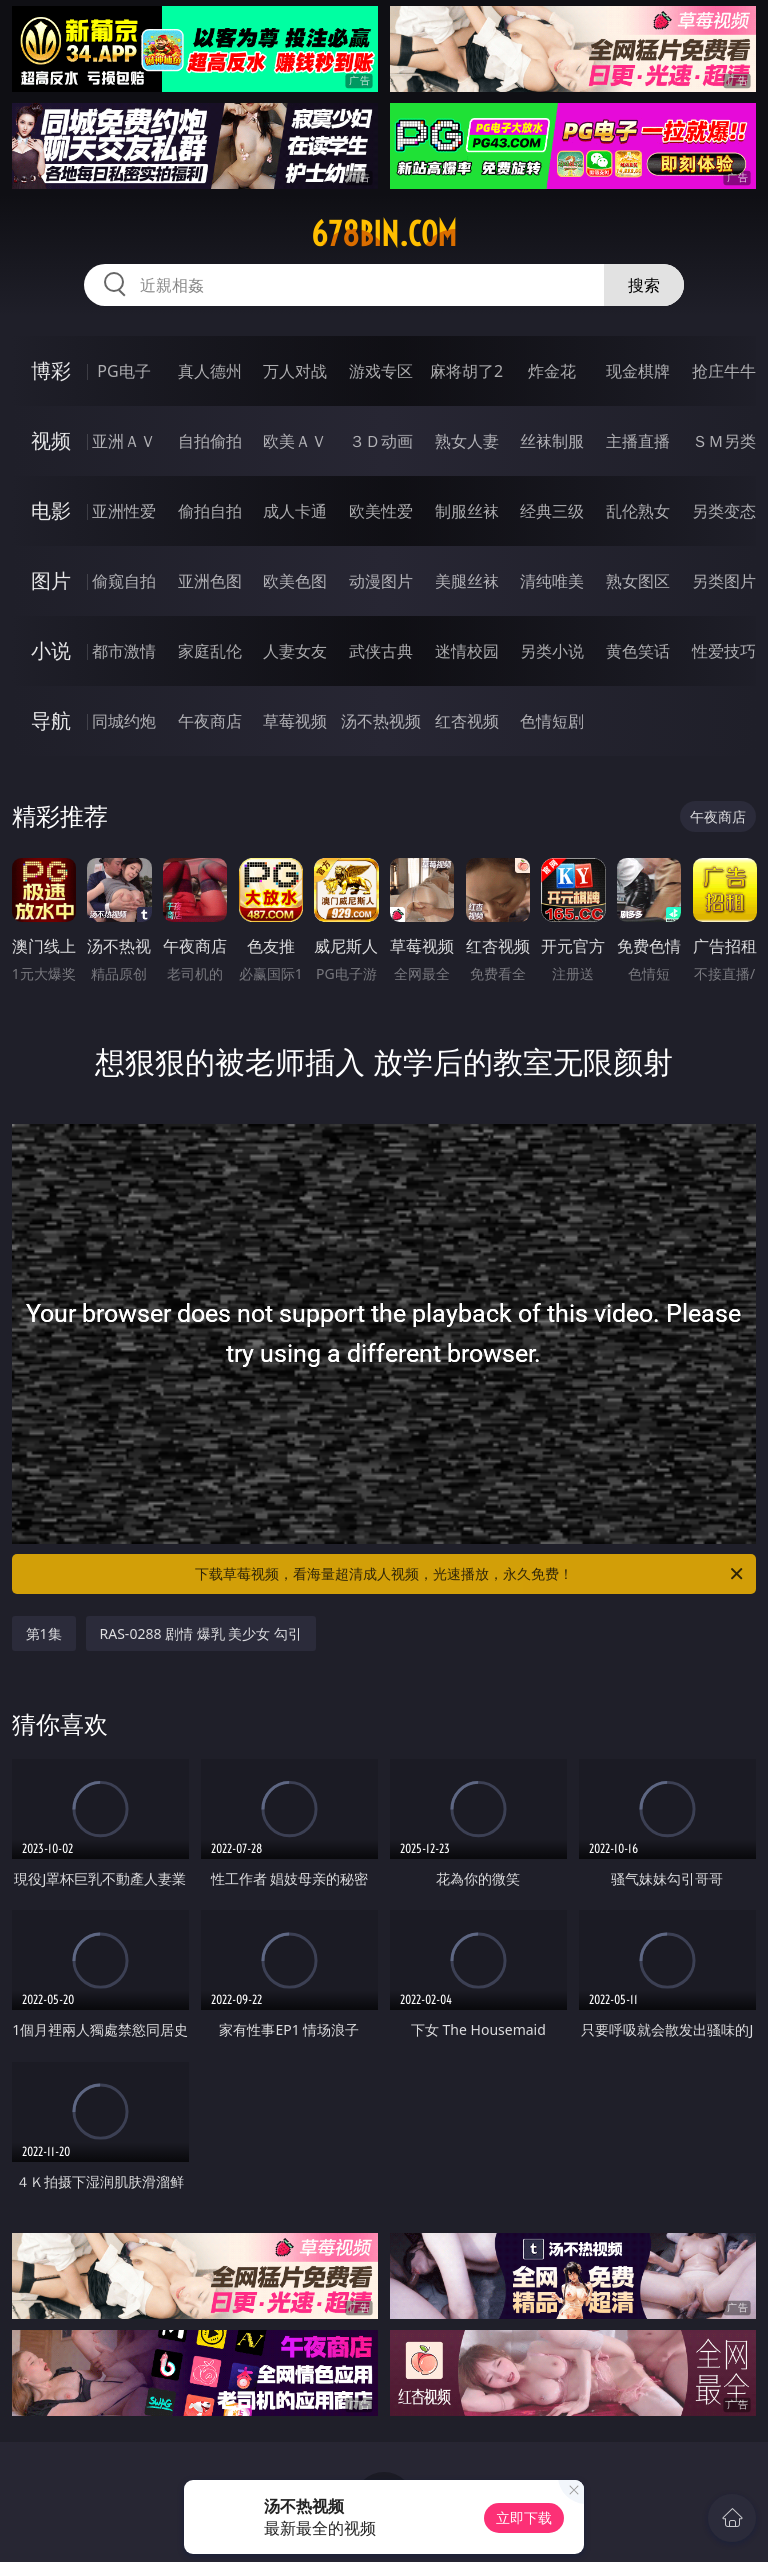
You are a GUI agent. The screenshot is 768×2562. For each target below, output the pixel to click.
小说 (51, 650)
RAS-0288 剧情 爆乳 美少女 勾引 (201, 1633)
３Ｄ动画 (381, 441)
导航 (51, 720)
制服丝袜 (467, 511)
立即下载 (524, 2517)
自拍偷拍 (210, 441)
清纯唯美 (552, 581)
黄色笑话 (638, 651)
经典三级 (552, 511)
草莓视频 (295, 721)
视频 (51, 440)
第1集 (44, 1633)
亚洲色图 (210, 581)
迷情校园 (467, 651)
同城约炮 (124, 721)
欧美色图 (295, 581)
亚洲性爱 (124, 511)
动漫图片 (381, 581)
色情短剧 (552, 721)
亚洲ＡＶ (124, 441)
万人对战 (295, 371)
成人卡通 (295, 511)
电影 (51, 510)
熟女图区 (638, 581)
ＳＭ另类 (724, 441)
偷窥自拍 (124, 581)
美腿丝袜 (467, 581)
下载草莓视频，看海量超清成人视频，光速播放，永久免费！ (470, 1574)
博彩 (51, 370)
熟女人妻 (467, 441)
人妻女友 (295, 651)
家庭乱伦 (210, 651)
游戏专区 (381, 371)
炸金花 (552, 371)
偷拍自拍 (210, 511)
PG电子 (123, 371)
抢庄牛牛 (724, 371)
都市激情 (124, 651)
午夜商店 (210, 721)
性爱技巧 (724, 651)
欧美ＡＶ (295, 441)
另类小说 (552, 651)
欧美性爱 (381, 511)
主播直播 (638, 441)
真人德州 (210, 371)
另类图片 (724, 581)
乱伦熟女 (638, 511)
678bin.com (384, 234)
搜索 (644, 285)
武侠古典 (381, 651)
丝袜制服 (552, 441)
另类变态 (724, 511)
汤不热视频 (381, 721)
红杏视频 (467, 721)
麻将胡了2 (466, 371)
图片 (51, 580)
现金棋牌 (638, 371)
